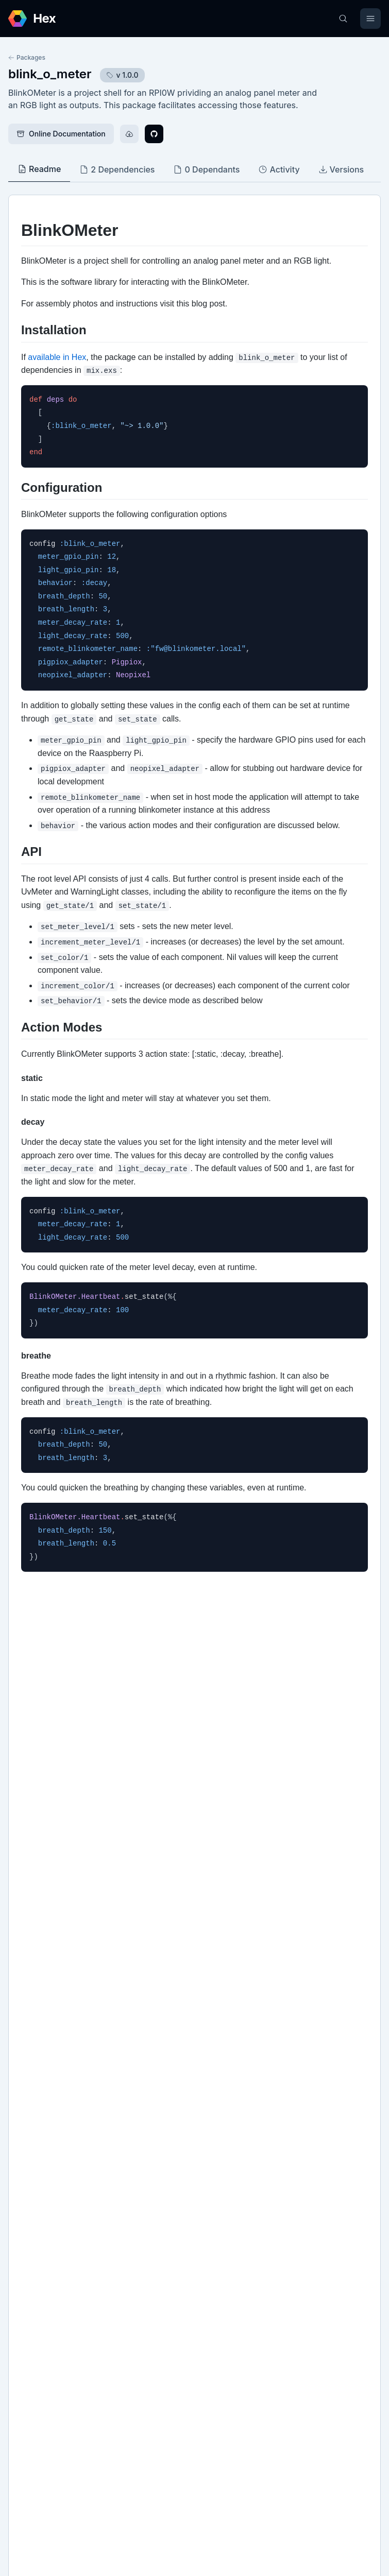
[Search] (343, 18)
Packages (26, 57)
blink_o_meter (50, 73)
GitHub (31, 2175)
